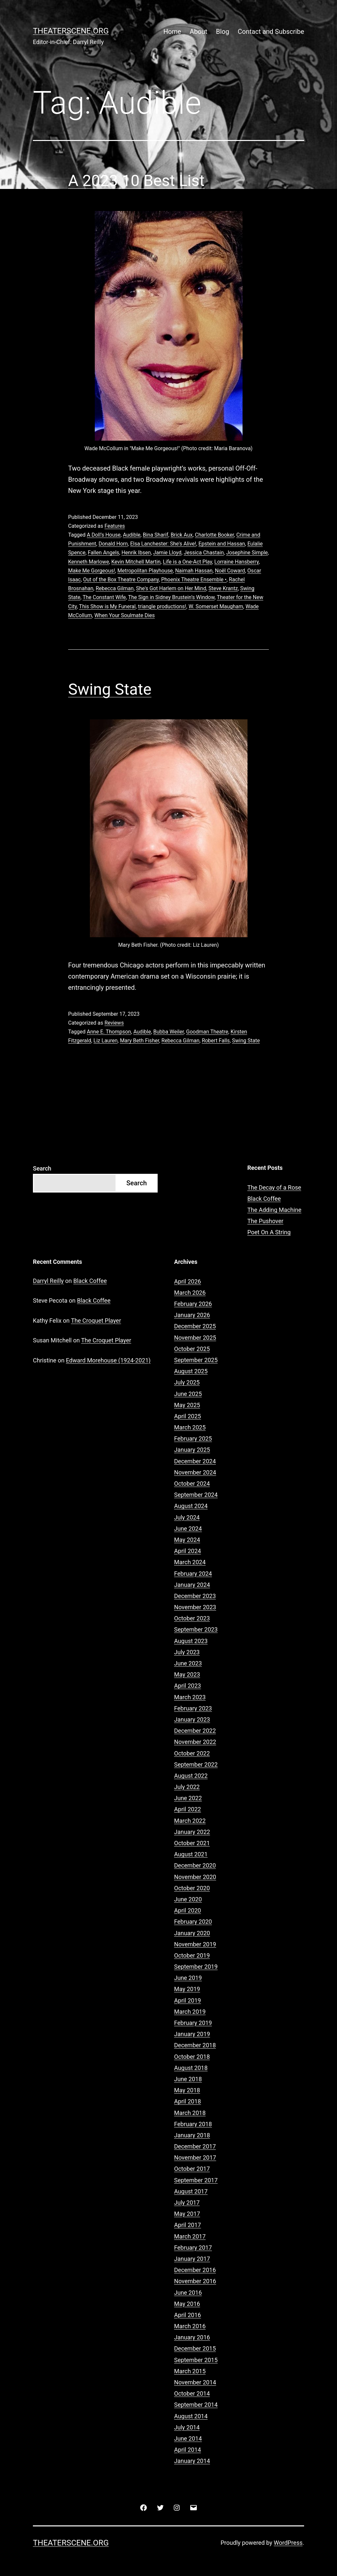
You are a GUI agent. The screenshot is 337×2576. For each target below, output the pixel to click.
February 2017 (193, 2247)
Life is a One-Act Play (187, 562)
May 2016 (187, 2303)
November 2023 (195, 1607)
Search (42, 1168)
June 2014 (188, 2438)
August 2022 (191, 1775)
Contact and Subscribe (271, 31)
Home (172, 31)
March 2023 (190, 1697)
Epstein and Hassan (221, 544)
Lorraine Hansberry (236, 562)
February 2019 (193, 2022)
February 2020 (193, 1921)
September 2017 (196, 2180)
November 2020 (195, 1876)
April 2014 (187, 2449)
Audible (131, 535)
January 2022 (192, 1831)
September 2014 (196, 2404)
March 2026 (190, 1292)
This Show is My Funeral (107, 606)
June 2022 (188, 1798)
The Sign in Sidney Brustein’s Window (171, 597)
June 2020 (188, 1899)
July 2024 (187, 1517)
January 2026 (192, 1314)
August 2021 (191, 1854)
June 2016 (188, 2292)
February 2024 (193, 1573)
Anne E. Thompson (109, 1032)
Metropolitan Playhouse (145, 571)
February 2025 (193, 1438)
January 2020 (192, 1933)
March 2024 (190, 1562)
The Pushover (265, 1221)
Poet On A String (269, 1232)
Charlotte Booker (214, 535)
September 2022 (196, 1764)
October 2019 (192, 1955)
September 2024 (196, 1494)
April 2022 (187, 1809)
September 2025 (196, 1360)
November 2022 (195, 1741)
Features (114, 526)
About (198, 31)
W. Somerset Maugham (216, 606)
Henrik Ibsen (136, 552)
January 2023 (192, 1719)
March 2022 (190, 1820)
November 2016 (195, 2281)
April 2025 (187, 1416)
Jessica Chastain (204, 552)
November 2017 (195, 2157)
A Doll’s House (103, 535)
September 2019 (196, 1966)
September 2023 (196, 1629)
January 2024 (192, 1584)
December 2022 (195, 1730)
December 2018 (195, 2045)
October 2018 (192, 2056)
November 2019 (195, 1944)
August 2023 (191, 1640)
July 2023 (187, 1652)
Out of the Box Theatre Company (121, 579)
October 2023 (192, 1618)
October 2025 (192, 1348)
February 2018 (193, 2124)
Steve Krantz (223, 588)
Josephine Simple (247, 552)
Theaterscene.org (71, 30)
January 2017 (192, 2258)
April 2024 (187, 1550)
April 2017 (187, 2224)
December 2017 (195, 2146)
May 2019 (187, 1988)
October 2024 (192, 1483)
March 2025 (190, 1427)
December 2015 (195, 2348)
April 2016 (187, 2314)
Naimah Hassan (194, 571)
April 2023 (187, 1685)
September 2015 (196, 2359)
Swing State (109, 689)
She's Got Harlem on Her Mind (171, 588)
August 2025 (191, 1371)
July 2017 (187, 2202)
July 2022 (187, 1786)
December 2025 (195, 1326)
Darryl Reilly (48, 1280)
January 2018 (192, 2135)
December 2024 (195, 1461)
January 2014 (192, 2460)
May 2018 (187, 2090)
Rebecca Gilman (115, 588)
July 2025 (187, 1382)
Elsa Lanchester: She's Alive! (163, 544)
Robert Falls (216, 1040)
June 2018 (188, 2079)
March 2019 (190, 2011)
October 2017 (192, 2168)
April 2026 (187, 1281)
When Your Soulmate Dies (124, 615)
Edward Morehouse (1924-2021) (108, 1360)
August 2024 (191, 1505)
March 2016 (190, 2326)
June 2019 (188, 1977)
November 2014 (195, 2382)
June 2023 (188, 1663)
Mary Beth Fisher (139, 1040)
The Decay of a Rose (274, 1187)
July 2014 (187, 2427)
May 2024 (187, 1539)
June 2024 (188, 1528)
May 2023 (187, 1674)
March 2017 (190, 2236)
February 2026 (193, 1303)
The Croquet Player (96, 1320)
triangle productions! (162, 606)
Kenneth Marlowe (88, 562)
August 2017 (191, 2191)
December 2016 (195, 2269)
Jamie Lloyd (167, 552)
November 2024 (195, 1472)
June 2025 (188, 1393)
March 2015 (190, 2371)
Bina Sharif (155, 535)
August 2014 (191, 2416)
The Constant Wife (104, 597)
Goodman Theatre (207, 1032)
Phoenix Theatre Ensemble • (194, 579)
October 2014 (192, 2393)
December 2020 (195, 1865)
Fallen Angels (103, 552)
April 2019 (187, 2000)
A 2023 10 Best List (136, 180)
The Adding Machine (274, 1209)
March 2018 (190, 2112)
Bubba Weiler (168, 1032)
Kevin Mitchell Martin (136, 562)
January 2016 (192, 2337)
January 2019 (192, 2034)
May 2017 (187, 2213)
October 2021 (192, 1843)
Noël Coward (230, 571)
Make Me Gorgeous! (91, 571)
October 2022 (192, 1753)
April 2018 (187, 2101)
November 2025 (195, 1337)
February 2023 (193, 1708)
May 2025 (187, 1405)
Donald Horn (113, 544)
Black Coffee (264, 1198)
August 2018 (191, 2067)
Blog (222, 31)
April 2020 (187, 1910)
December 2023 (195, 1595)
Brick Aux (181, 535)
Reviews (114, 1023)
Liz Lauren (105, 1040)
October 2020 (192, 1888)
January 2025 (192, 1449)
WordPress (288, 2542)
